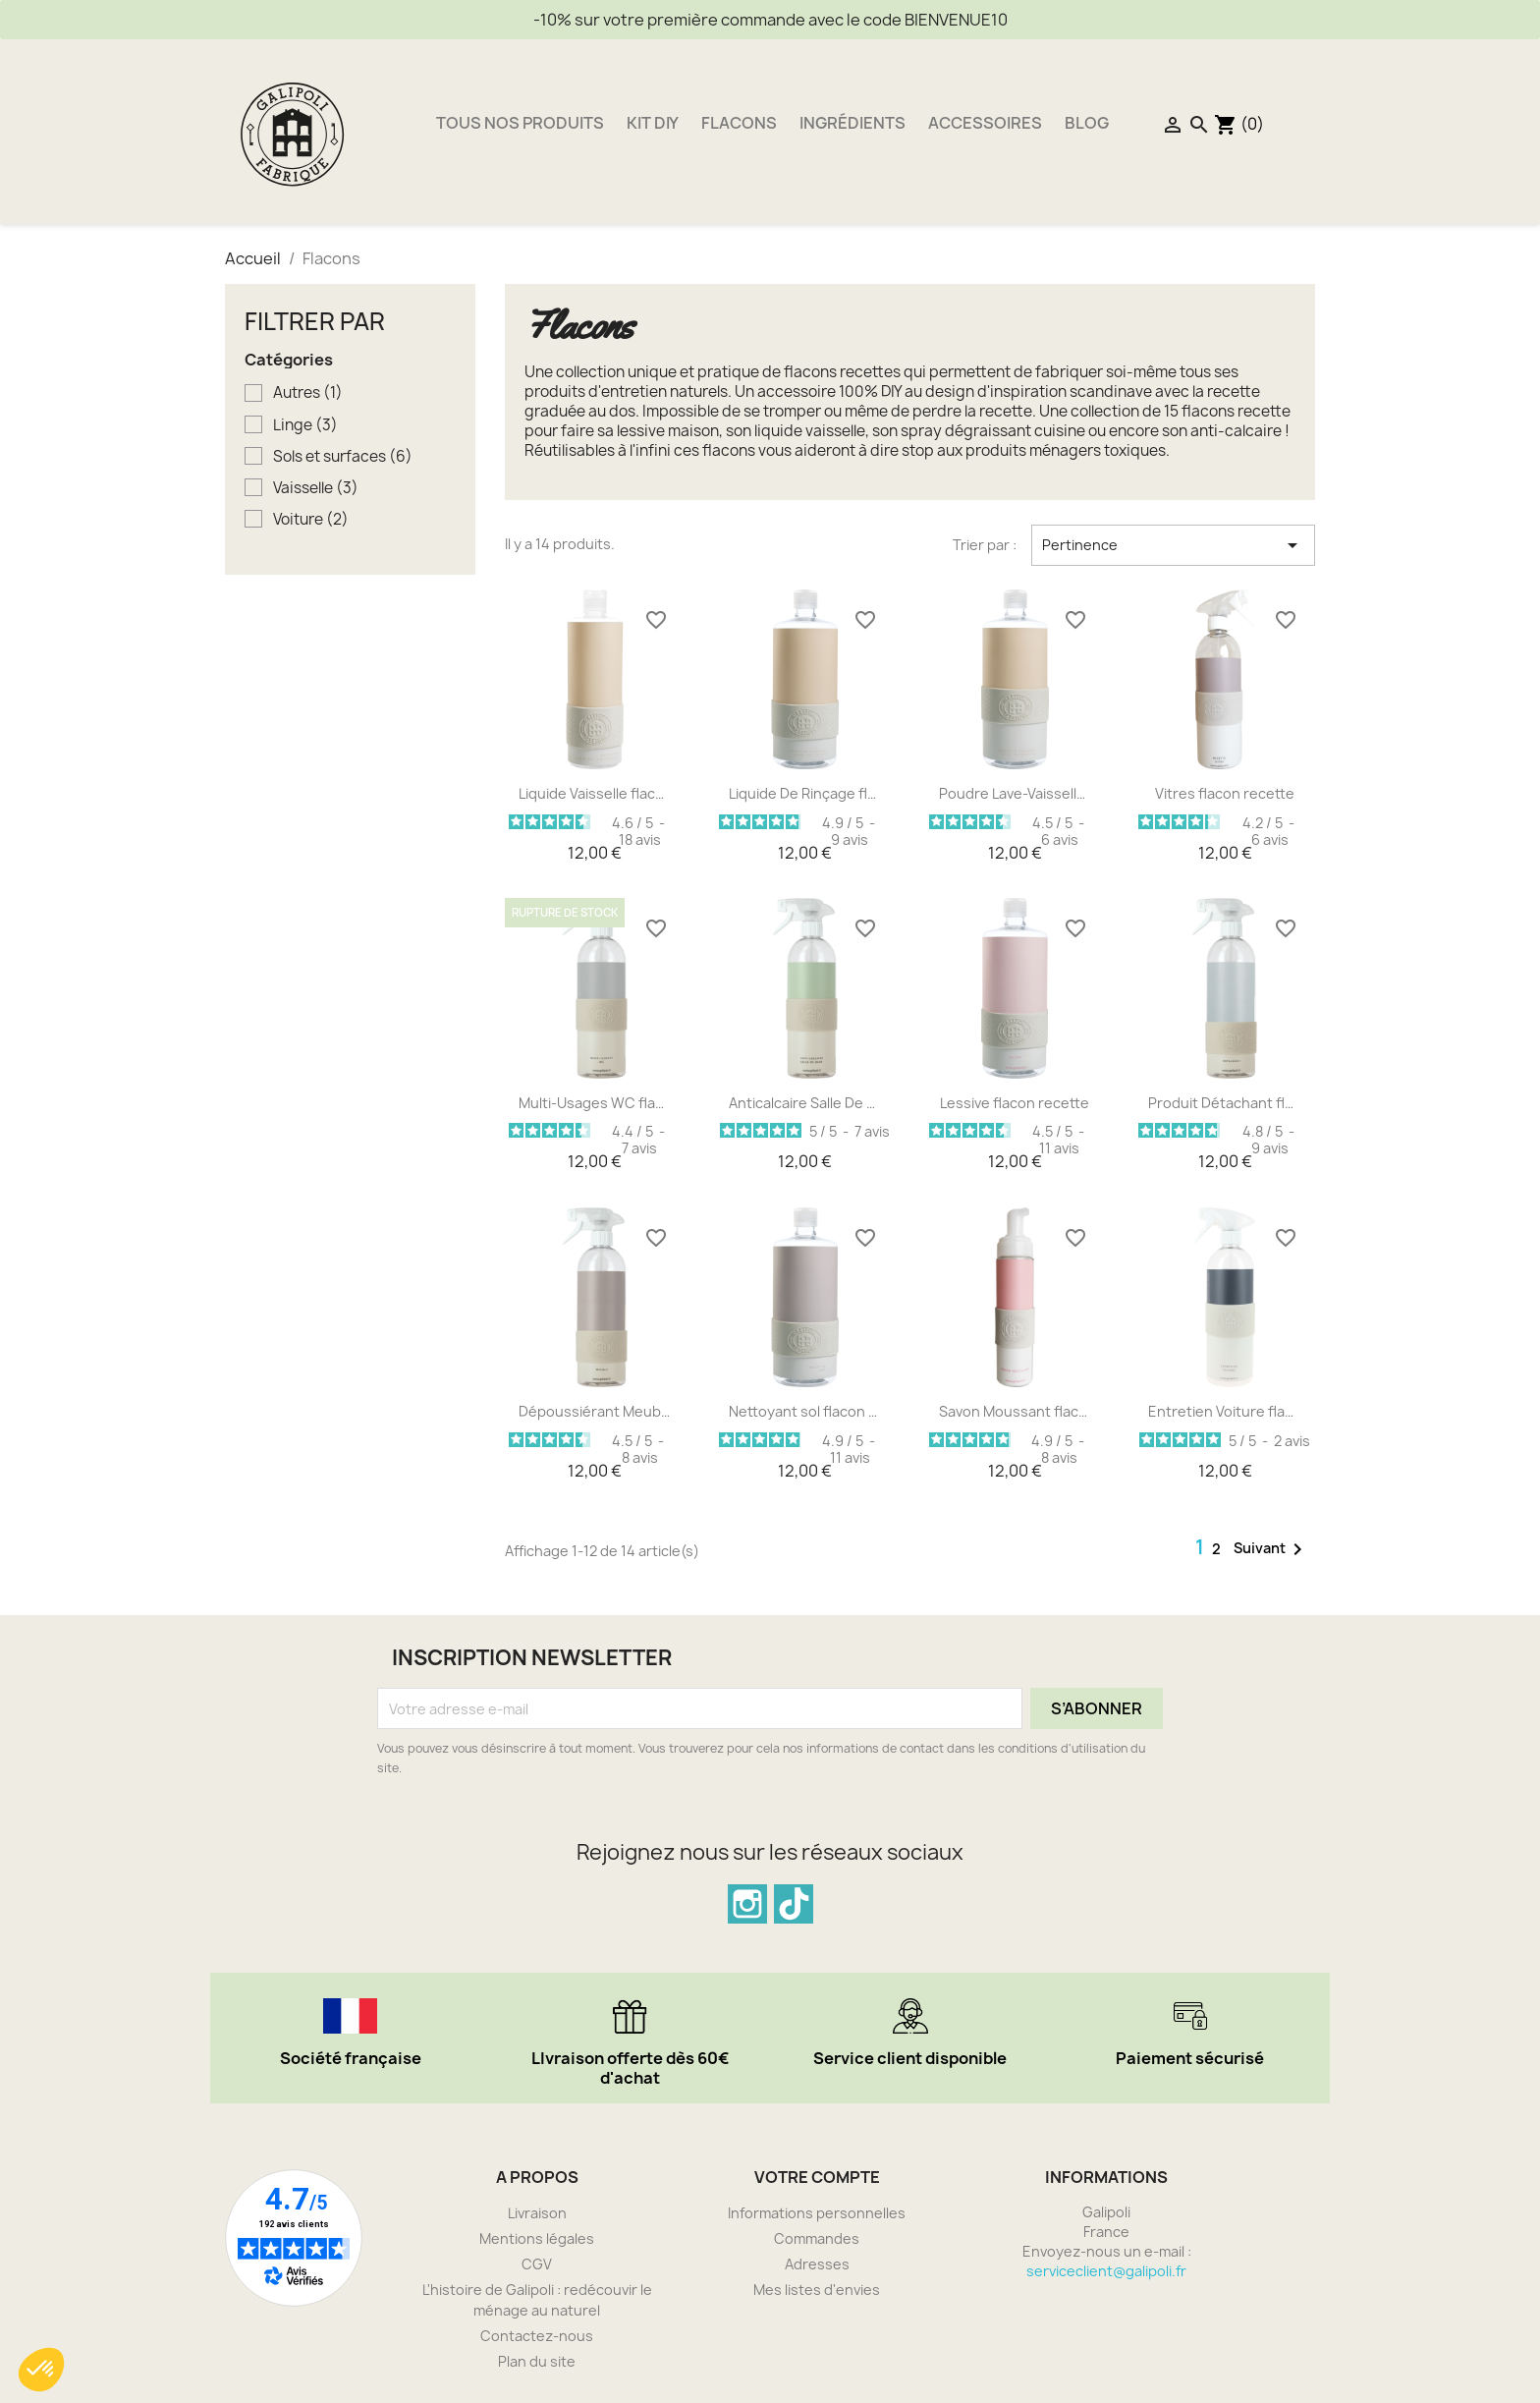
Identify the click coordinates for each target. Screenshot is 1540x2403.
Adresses (817, 2264)
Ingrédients (852, 123)
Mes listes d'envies (816, 2289)
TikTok (793, 1904)
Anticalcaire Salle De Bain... (805, 1102)
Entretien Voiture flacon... (1224, 1411)
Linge (305, 425)
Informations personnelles (817, 2213)
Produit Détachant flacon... (1224, 1102)
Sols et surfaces (342, 457)
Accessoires (985, 123)
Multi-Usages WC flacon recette (595, 1102)
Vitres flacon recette (1224, 793)
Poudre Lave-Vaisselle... (1015, 793)
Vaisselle (315, 488)
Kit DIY (653, 123)
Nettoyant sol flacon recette (805, 1411)
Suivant (1271, 1549)
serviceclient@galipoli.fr (1106, 2271)
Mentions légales (536, 2238)
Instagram (747, 1904)
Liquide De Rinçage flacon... (805, 793)
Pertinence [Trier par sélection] (1173, 545)
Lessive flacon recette (1014, 1102)
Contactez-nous (536, 2335)
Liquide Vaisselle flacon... (595, 793)
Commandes (816, 2238)
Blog (1087, 123)
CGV (537, 2264)
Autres (308, 393)
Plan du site (537, 2361)
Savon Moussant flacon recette (1015, 1411)
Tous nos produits (520, 123)
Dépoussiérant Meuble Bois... (595, 1411)
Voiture (311, 520)
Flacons (739, 123)
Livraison (537, 2213)
